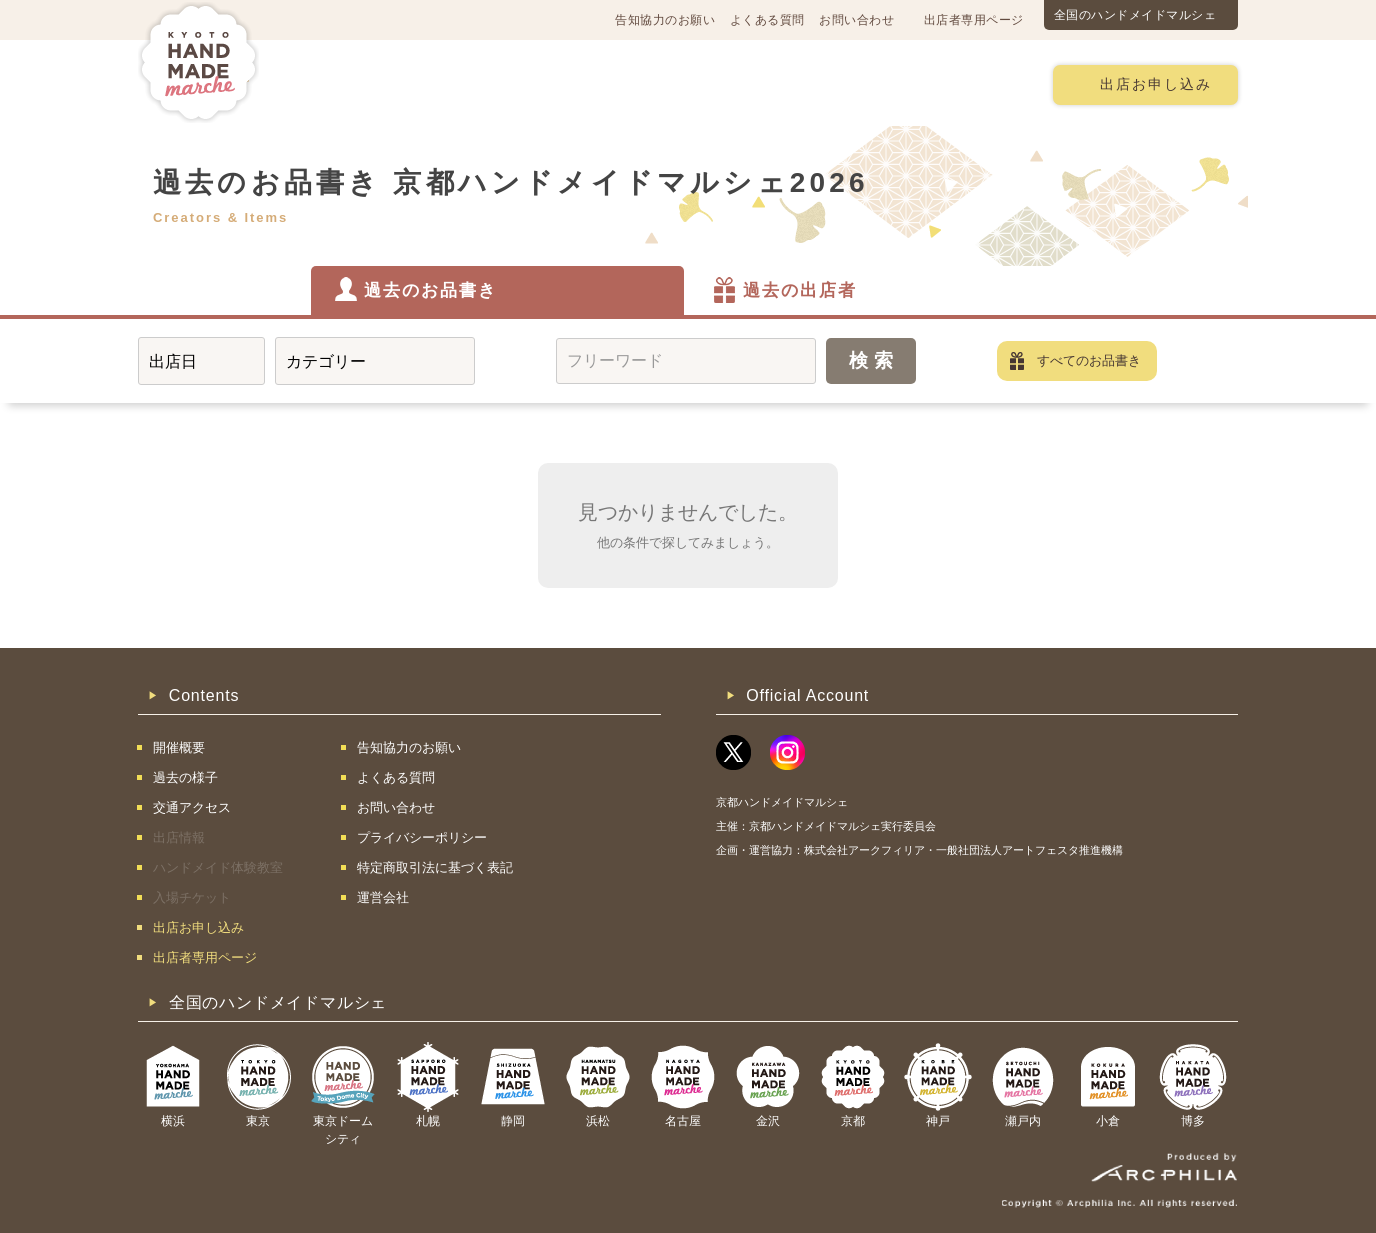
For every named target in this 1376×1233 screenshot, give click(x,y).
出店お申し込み (1156, 84)
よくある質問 (767, 20)
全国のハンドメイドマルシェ (1135, 15)
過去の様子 (571, 83)
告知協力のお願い (665, 20)
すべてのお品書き (1089, 360)
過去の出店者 (800, 290)
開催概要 (342, 83)
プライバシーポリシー (422, 837)
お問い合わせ (856, 20)
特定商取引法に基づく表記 (435, 867)
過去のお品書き (430, 290)
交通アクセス (453, 83)
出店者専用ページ (974, 20)
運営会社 (383, 897)
